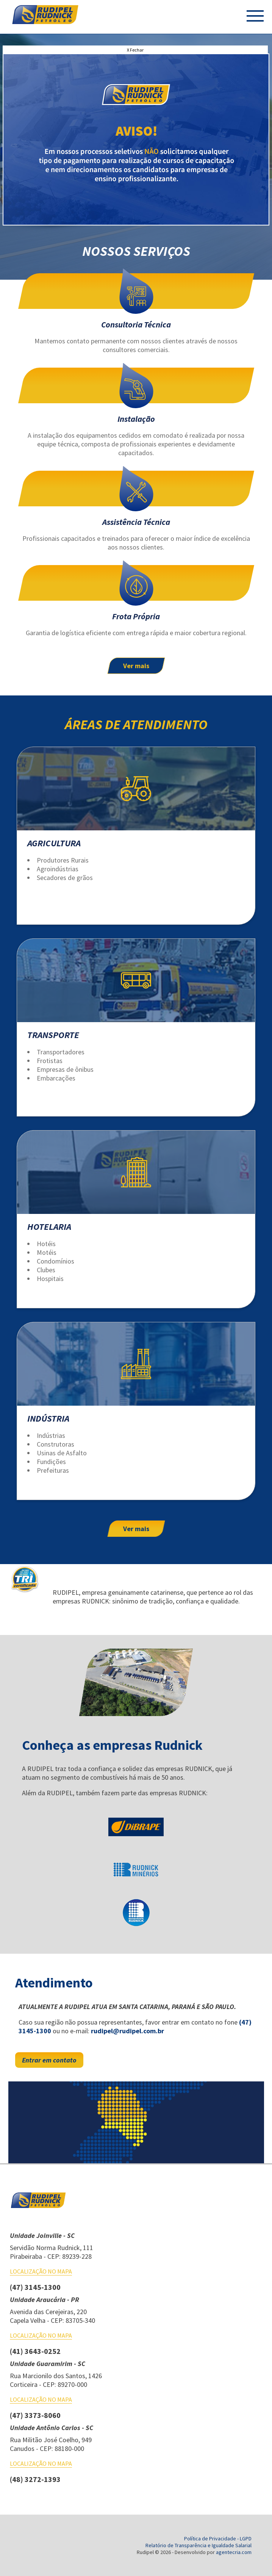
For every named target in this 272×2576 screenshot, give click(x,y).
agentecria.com (234, 2552)
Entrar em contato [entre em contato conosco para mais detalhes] (49, 2060)
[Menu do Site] (255, 17)
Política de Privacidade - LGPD (218, 2538)
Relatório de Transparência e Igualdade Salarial (198, 2545)
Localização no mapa (41, 2271)
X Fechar (135, 50)
